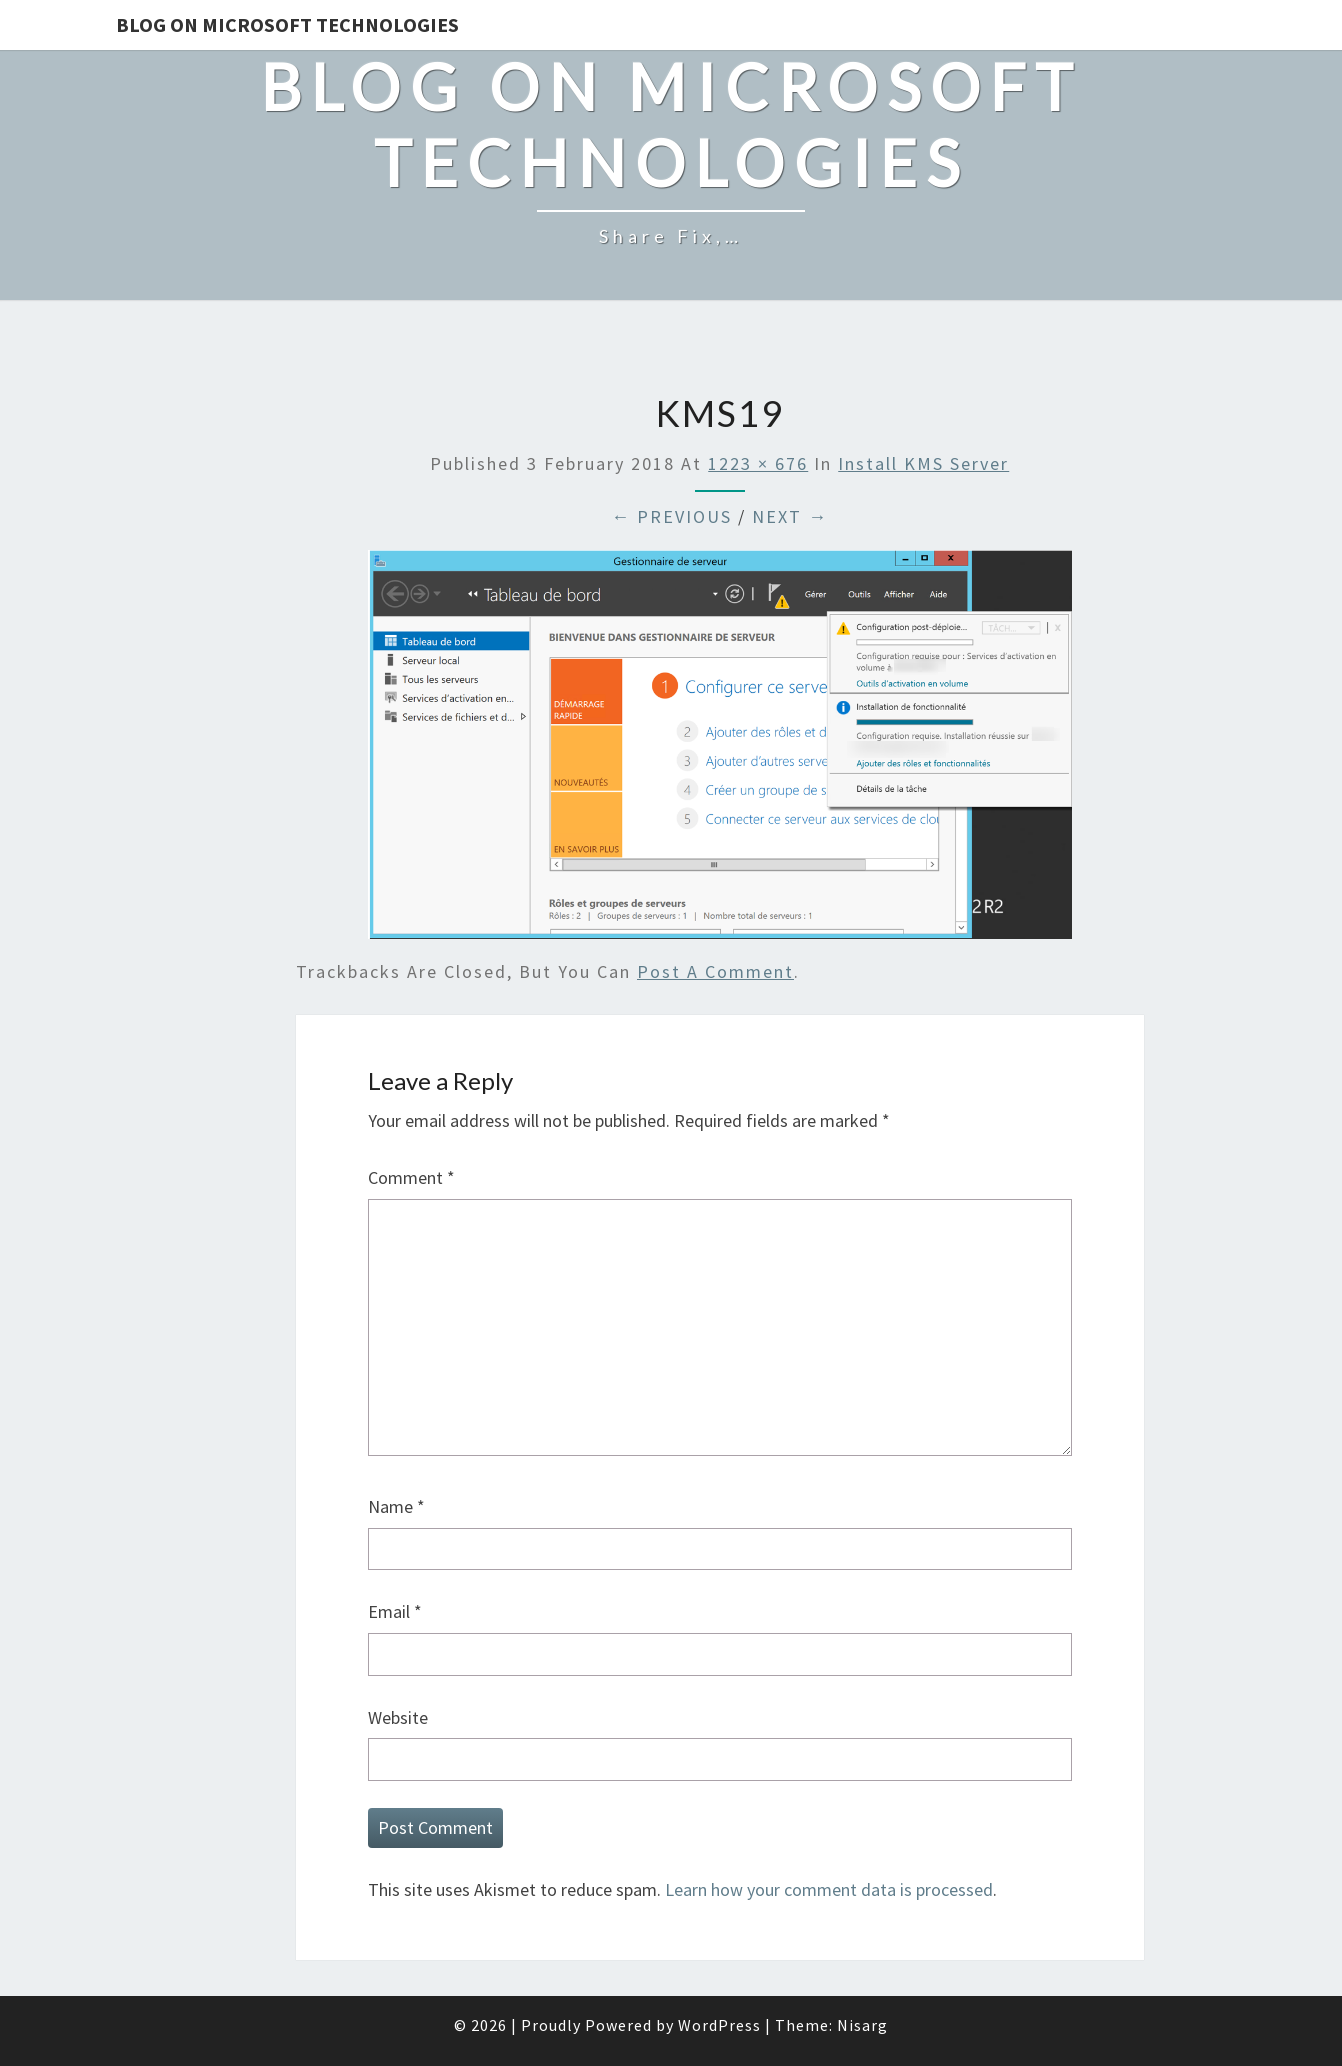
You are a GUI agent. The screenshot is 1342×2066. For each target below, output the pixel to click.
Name (396, 1506)
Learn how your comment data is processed (829, 1889)
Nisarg (862, 2025)
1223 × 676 (758, 463)
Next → (790, 516)
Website (398, 1717)
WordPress (719, 2025)
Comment (411, 1177)
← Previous (671, 516)
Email (395, 1611)
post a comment (715, 971)
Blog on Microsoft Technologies (287, 24)
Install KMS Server (923, 463)
